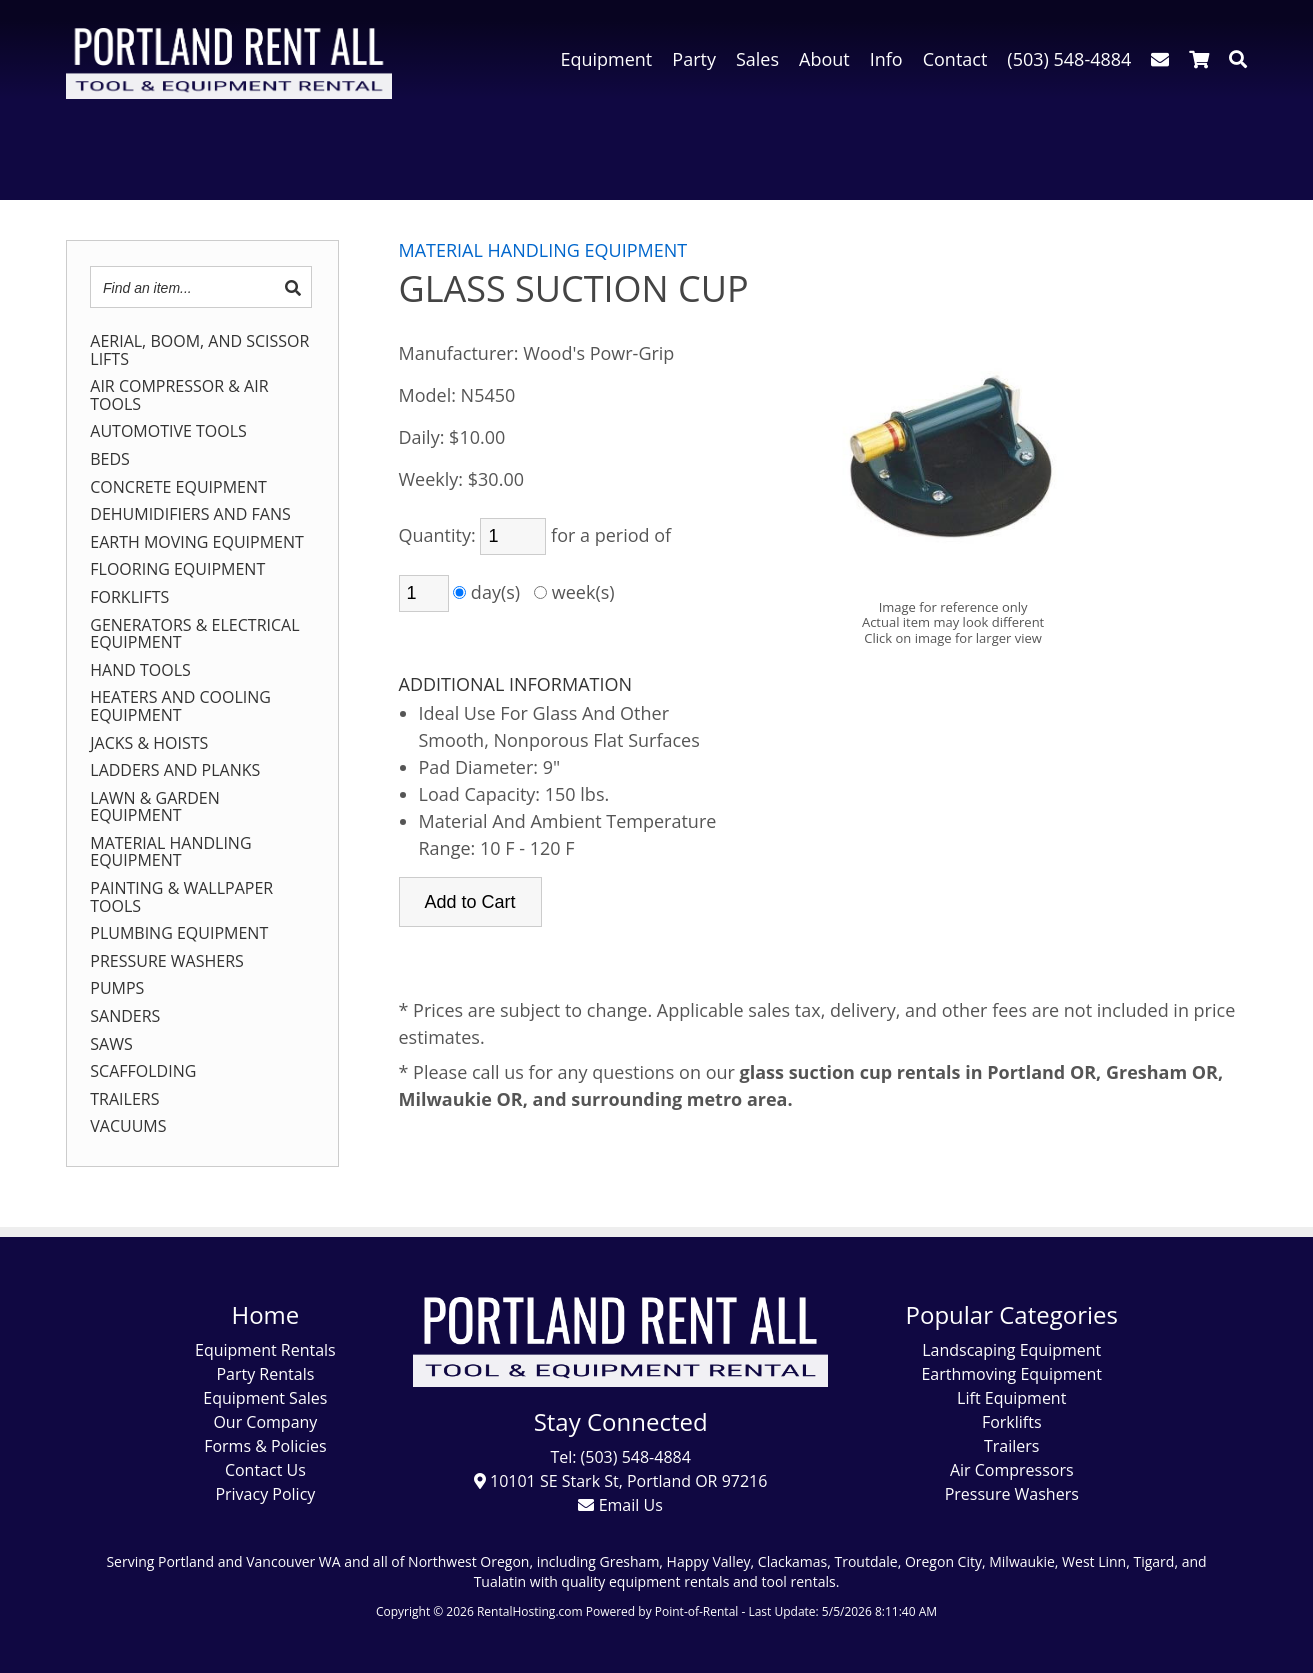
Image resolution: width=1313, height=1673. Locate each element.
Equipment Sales (265, 1398)
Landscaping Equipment (1011, 1350)
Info (886, 59)
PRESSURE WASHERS (167, 962)
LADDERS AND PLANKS (175, 771)
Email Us (620, 1505)
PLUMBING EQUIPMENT (179, 934)
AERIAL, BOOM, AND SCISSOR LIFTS (199, 350)
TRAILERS (124, 1100)
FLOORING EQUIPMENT (177, 570)
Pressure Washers (1012, 1494)
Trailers (1011, 1446)
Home (265, 1314)
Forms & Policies (265, 1446)
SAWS (111, 1045)
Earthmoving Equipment (1011, 1374)
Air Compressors (1012, 1470)
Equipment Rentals (265, 1350)
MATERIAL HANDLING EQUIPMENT (170, 852)
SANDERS (125, 1017)
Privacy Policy (265, 1494)
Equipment (606, 59)
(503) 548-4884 (1069, 59)
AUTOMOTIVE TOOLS (168, 432)
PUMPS (117, 989)
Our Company (265, 1422)
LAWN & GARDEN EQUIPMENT (154, 807)
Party (694, 59)
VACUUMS (128, 1127)
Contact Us (265, 1470)
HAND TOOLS (140, 671)
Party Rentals (265, 1374)
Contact (955, 59)
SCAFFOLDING (143, 1072)
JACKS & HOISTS (149, 744)
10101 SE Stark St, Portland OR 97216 (621, 1481)
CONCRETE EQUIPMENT (178, 488)
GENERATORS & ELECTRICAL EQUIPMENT (194, 634)
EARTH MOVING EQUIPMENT (197, 543)
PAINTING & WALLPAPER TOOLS (181, 897)
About (824, 59)
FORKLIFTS (129, 598)
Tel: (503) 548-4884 (620, 1457)
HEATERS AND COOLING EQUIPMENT (180, 706)
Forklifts (1012, 1422)
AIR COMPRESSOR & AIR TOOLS (179, 395)
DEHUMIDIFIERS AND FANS (190, 515)
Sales (757, 59)
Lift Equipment (1011, 1398)
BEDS (110, 460)
